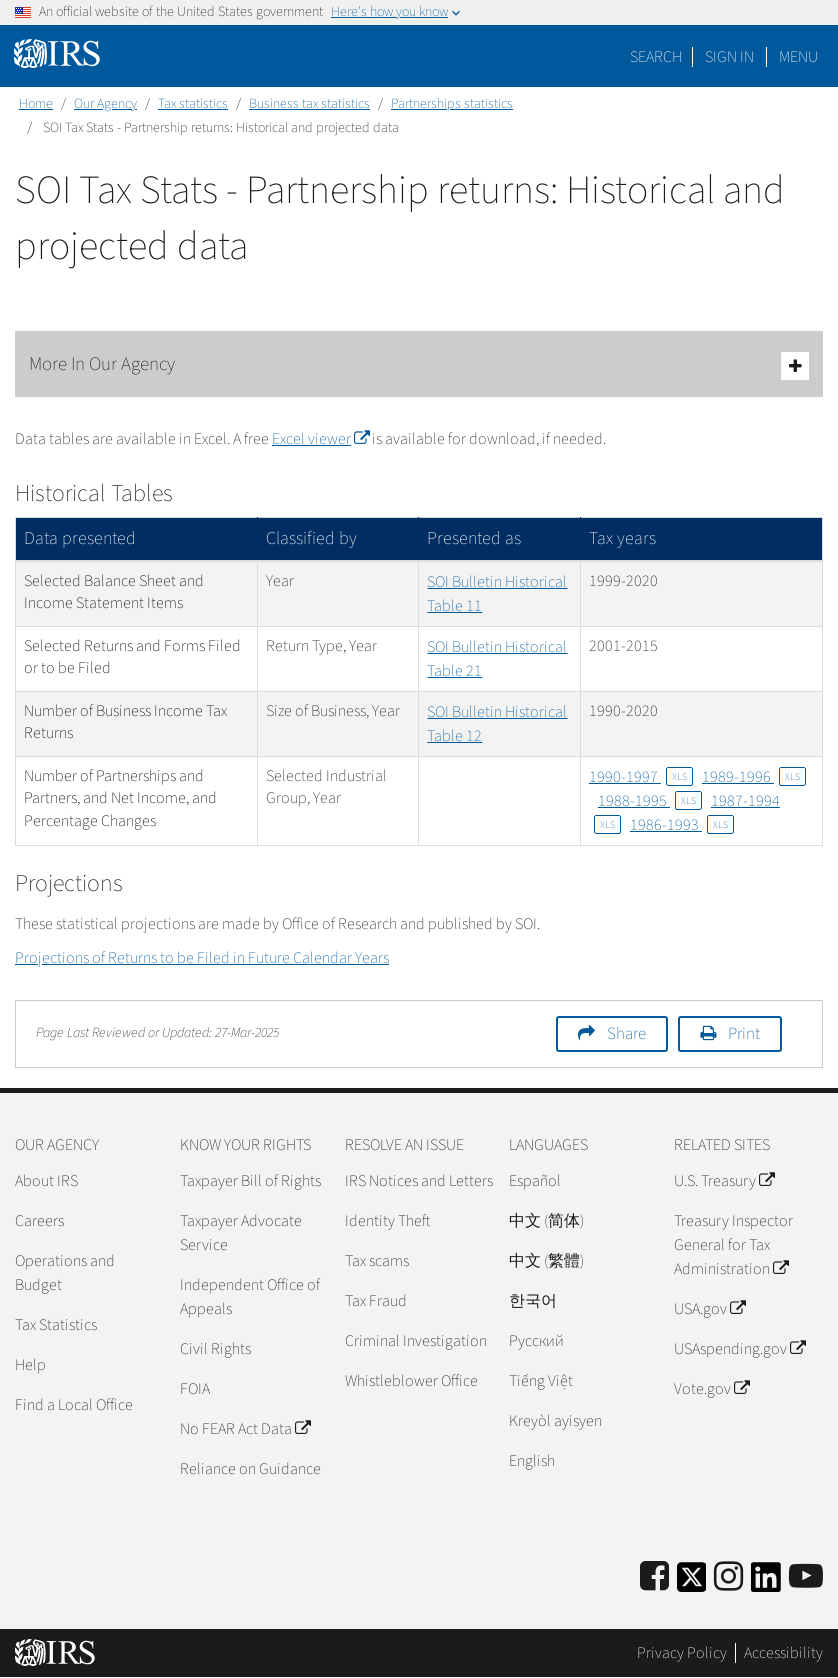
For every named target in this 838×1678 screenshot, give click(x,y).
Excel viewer (320, 439)
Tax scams (377, 1261)
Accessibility (783, 1653)
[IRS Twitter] (692, 1583)
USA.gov (709, 1309)
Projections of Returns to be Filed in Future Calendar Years (202, 958)
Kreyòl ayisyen (555, 1421)
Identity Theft (387, 1221)
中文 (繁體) (546, 1261)
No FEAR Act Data (245, 1429)
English (532, 1461)
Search (656, 57)
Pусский (536, 1341)
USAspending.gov (739, 1349)
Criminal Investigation (416, 1341)
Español (535, 1181)
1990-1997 (641, 777)
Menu (798, 57)
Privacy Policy (682, 1653)
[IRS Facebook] (654, 1577)
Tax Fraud (376, 1301)
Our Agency (105, 104)
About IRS (46, 1181)
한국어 (533, 1301)
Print (744, 1034)
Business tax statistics (309, 104)
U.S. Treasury (724, 1181)
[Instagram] (728, 1577)
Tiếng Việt (541, 1381)
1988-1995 (650, 801)
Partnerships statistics (452, 104)
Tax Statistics (56, 1325)
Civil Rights (215, 1349)
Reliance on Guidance (250, 1469)
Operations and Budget (65, 1273)
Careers (39, 1221)
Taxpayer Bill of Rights (250, 1181)
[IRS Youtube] (806, 1577)
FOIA (195, 1389)
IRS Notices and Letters (419, 1181)
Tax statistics (193, 104)
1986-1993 (682, 825)
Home (36, 104)
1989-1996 (754, 777)
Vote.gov (711, 1389)
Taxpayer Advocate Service (241, 1233)
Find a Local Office (74, 1405)
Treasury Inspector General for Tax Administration (733, 1245)
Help (30, 1365)
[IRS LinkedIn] (766, 1583)
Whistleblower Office (411, 1381)
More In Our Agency (419, 365)
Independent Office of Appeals (250, 1297)
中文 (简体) (546, 1221)
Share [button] (626, 1034)
